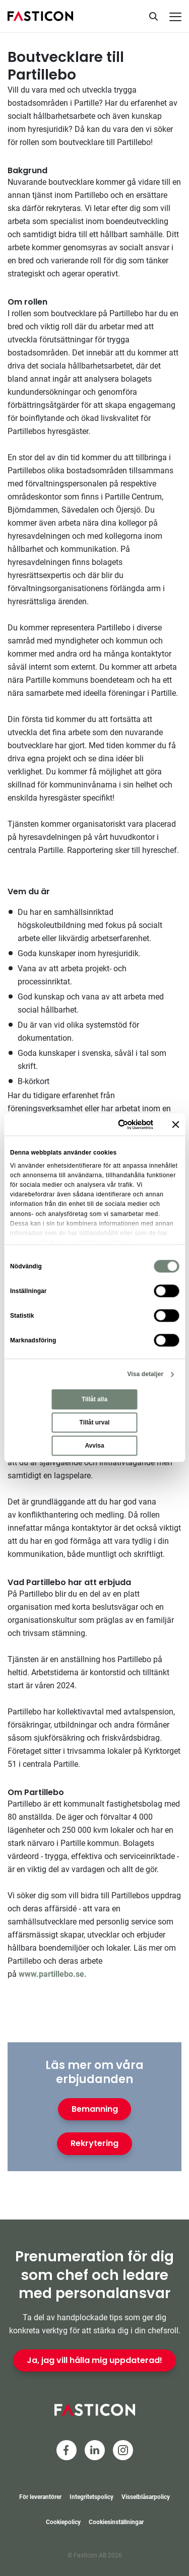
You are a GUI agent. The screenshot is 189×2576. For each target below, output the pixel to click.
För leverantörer (40, 2496)
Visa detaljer (145, 1374)
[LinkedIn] (95, 2450)
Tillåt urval (95, 1422)
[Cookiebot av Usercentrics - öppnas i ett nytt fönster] (113, 1124)
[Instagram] (123, 2450)
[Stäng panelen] (175, 1124)
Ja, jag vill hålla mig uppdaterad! (94, 2360)
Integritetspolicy (91, 2496)
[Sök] (153, 16)
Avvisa (94, 1446)
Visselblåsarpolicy (145, 2496)
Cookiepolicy (63, 2522)
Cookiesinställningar (116, 2522)
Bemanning (95, 2109)
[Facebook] (66, 2450)
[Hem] (40, 16)
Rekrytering (94, 2143)
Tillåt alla (94, 1399)
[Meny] (175, 17)
